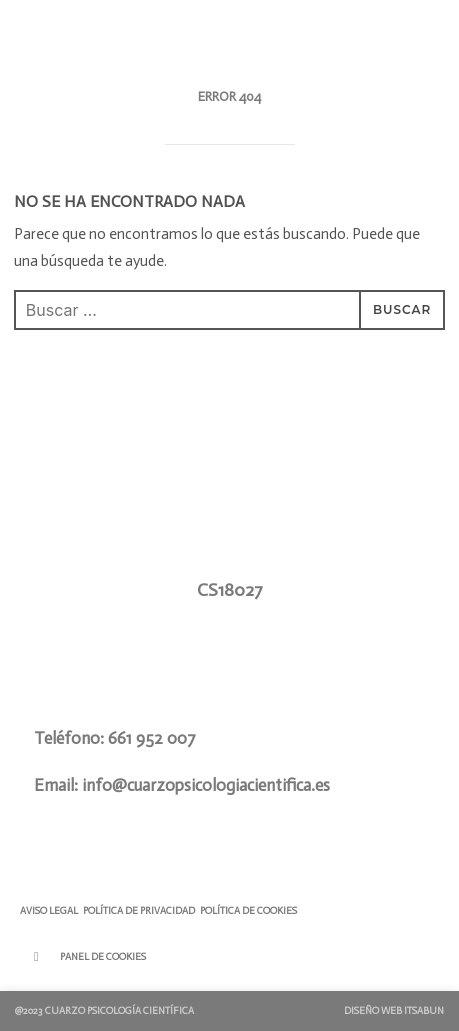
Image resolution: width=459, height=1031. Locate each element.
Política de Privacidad (139, 911)
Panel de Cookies (103, 957)
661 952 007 (152, 738)
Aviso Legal (49, 911)
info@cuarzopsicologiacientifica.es (206, 785)
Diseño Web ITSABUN (394, 1011)
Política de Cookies (248, 911)
